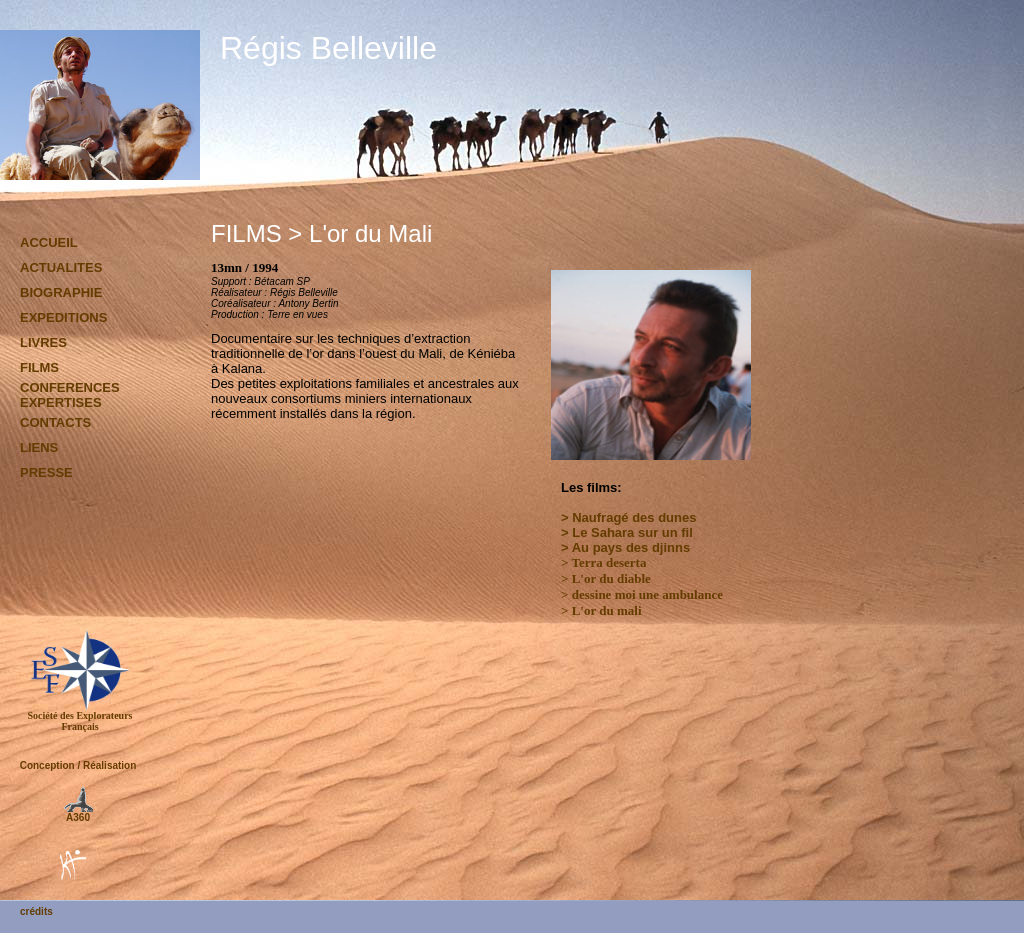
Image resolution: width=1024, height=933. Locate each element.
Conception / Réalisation (78, 765)
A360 (78, 817)
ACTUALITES (61, 267)
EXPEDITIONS (63, 317)
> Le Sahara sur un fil (627, 532)
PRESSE (46, 472)
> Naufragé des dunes (628, 517)
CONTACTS (55, 422)
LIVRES (43, 342)
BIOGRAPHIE (61, 292)
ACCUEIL (49, 242)
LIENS (39, 447)
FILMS (39, 367)
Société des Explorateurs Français (80, 721)
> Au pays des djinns (625, 547)
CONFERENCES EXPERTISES (70, 395)
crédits (36, 911)
